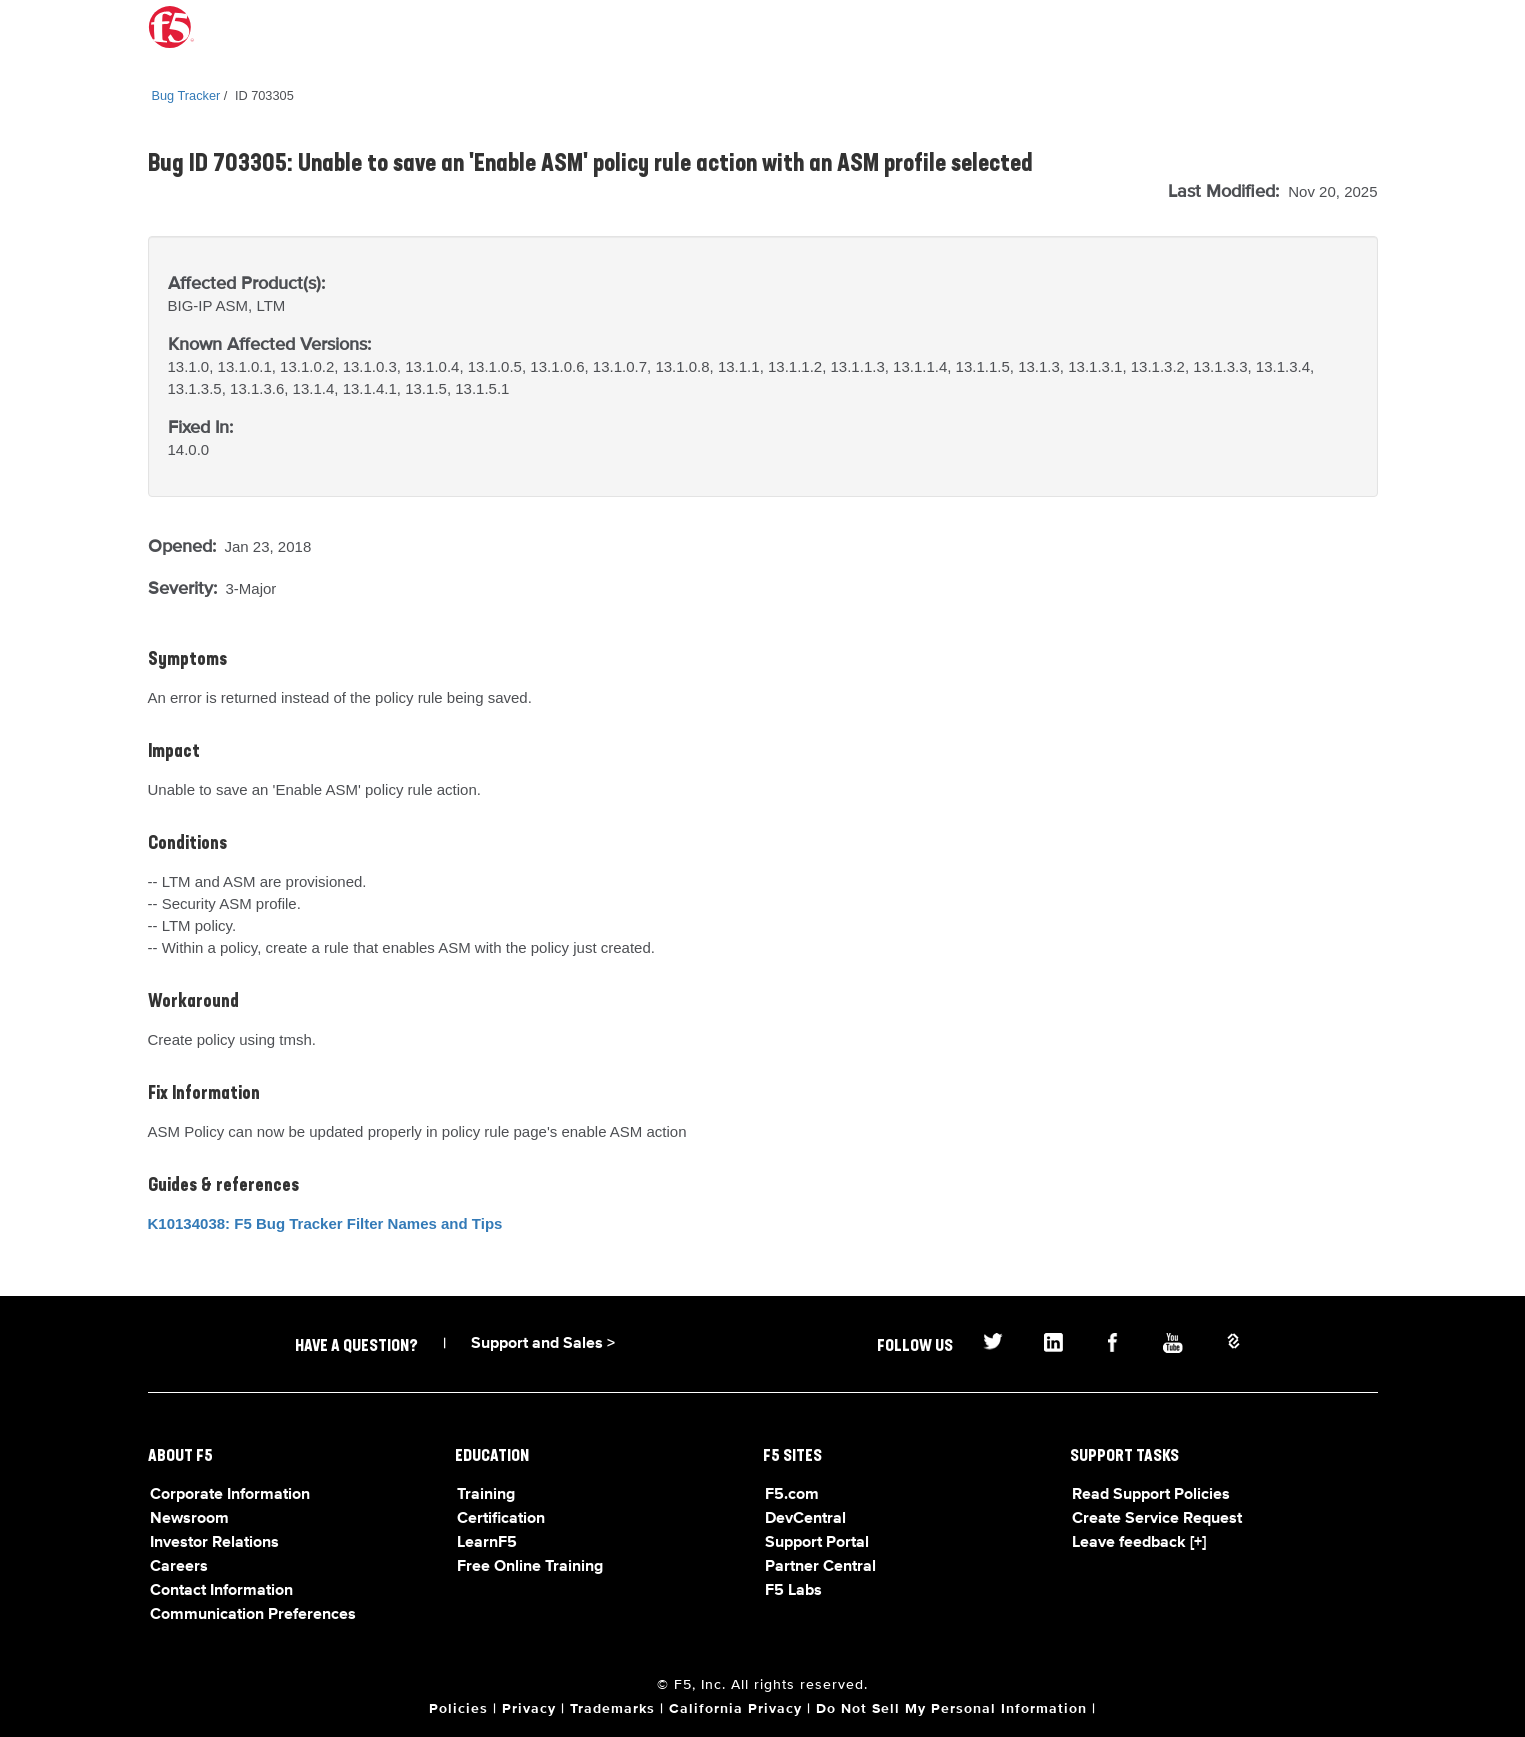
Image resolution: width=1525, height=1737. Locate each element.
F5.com (792, 1495)
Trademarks (612, 1709)
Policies (458, 1709)
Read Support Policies (1151, 1495)
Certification (501, 1519)
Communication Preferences (253, 1615)
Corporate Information (230, 1495)
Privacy (529, 1709)
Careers (179, 1567)
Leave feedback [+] (1139, 1543)
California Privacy (735, 1709)
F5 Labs (793, 1591)
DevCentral (805, 1519)
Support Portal (817, 1543)
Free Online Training (530, 1567)
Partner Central (820, 1567)
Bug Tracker (186, 95)
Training (486, 1495)
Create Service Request (1157, 1519)
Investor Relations (214, 1543)
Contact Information (221, 1591)
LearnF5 (487, 1543)
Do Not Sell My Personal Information (951, 1709)
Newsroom (189, 1519)
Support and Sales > (543, 1344)
